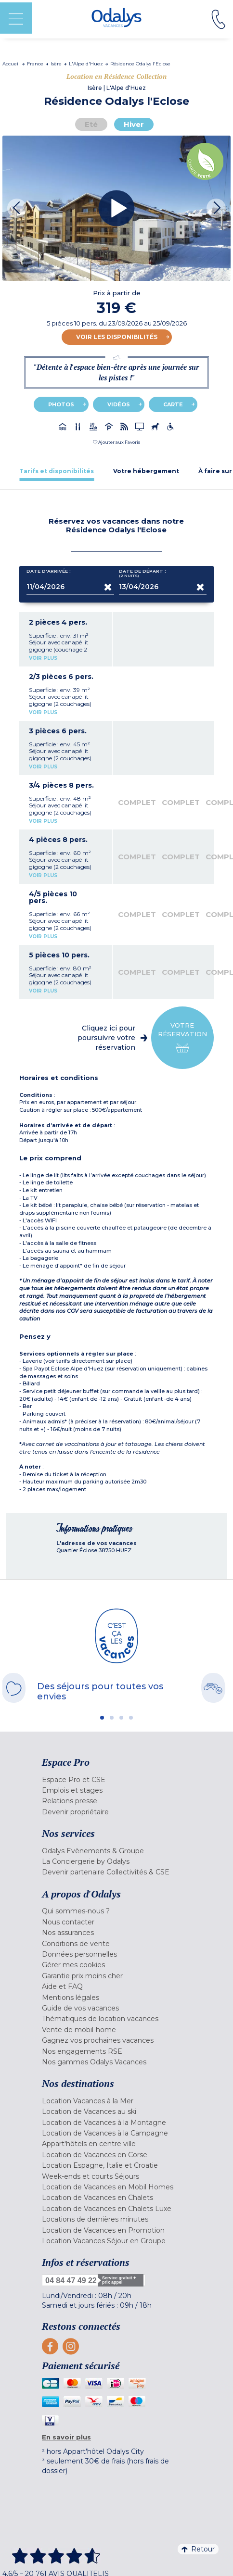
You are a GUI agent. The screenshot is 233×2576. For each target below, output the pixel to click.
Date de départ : (142, 573)
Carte (173, 404)
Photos (61, 404)
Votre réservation (182, 1038)
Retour (198, 2549)
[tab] (57, 471)
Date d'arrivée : (48, 573)
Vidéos (118, 404)
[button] (116, 442)
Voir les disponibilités (116, 336)
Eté (91, 124)
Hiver (134, 124)
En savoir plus (66, 2437)
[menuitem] (116, 1779)
